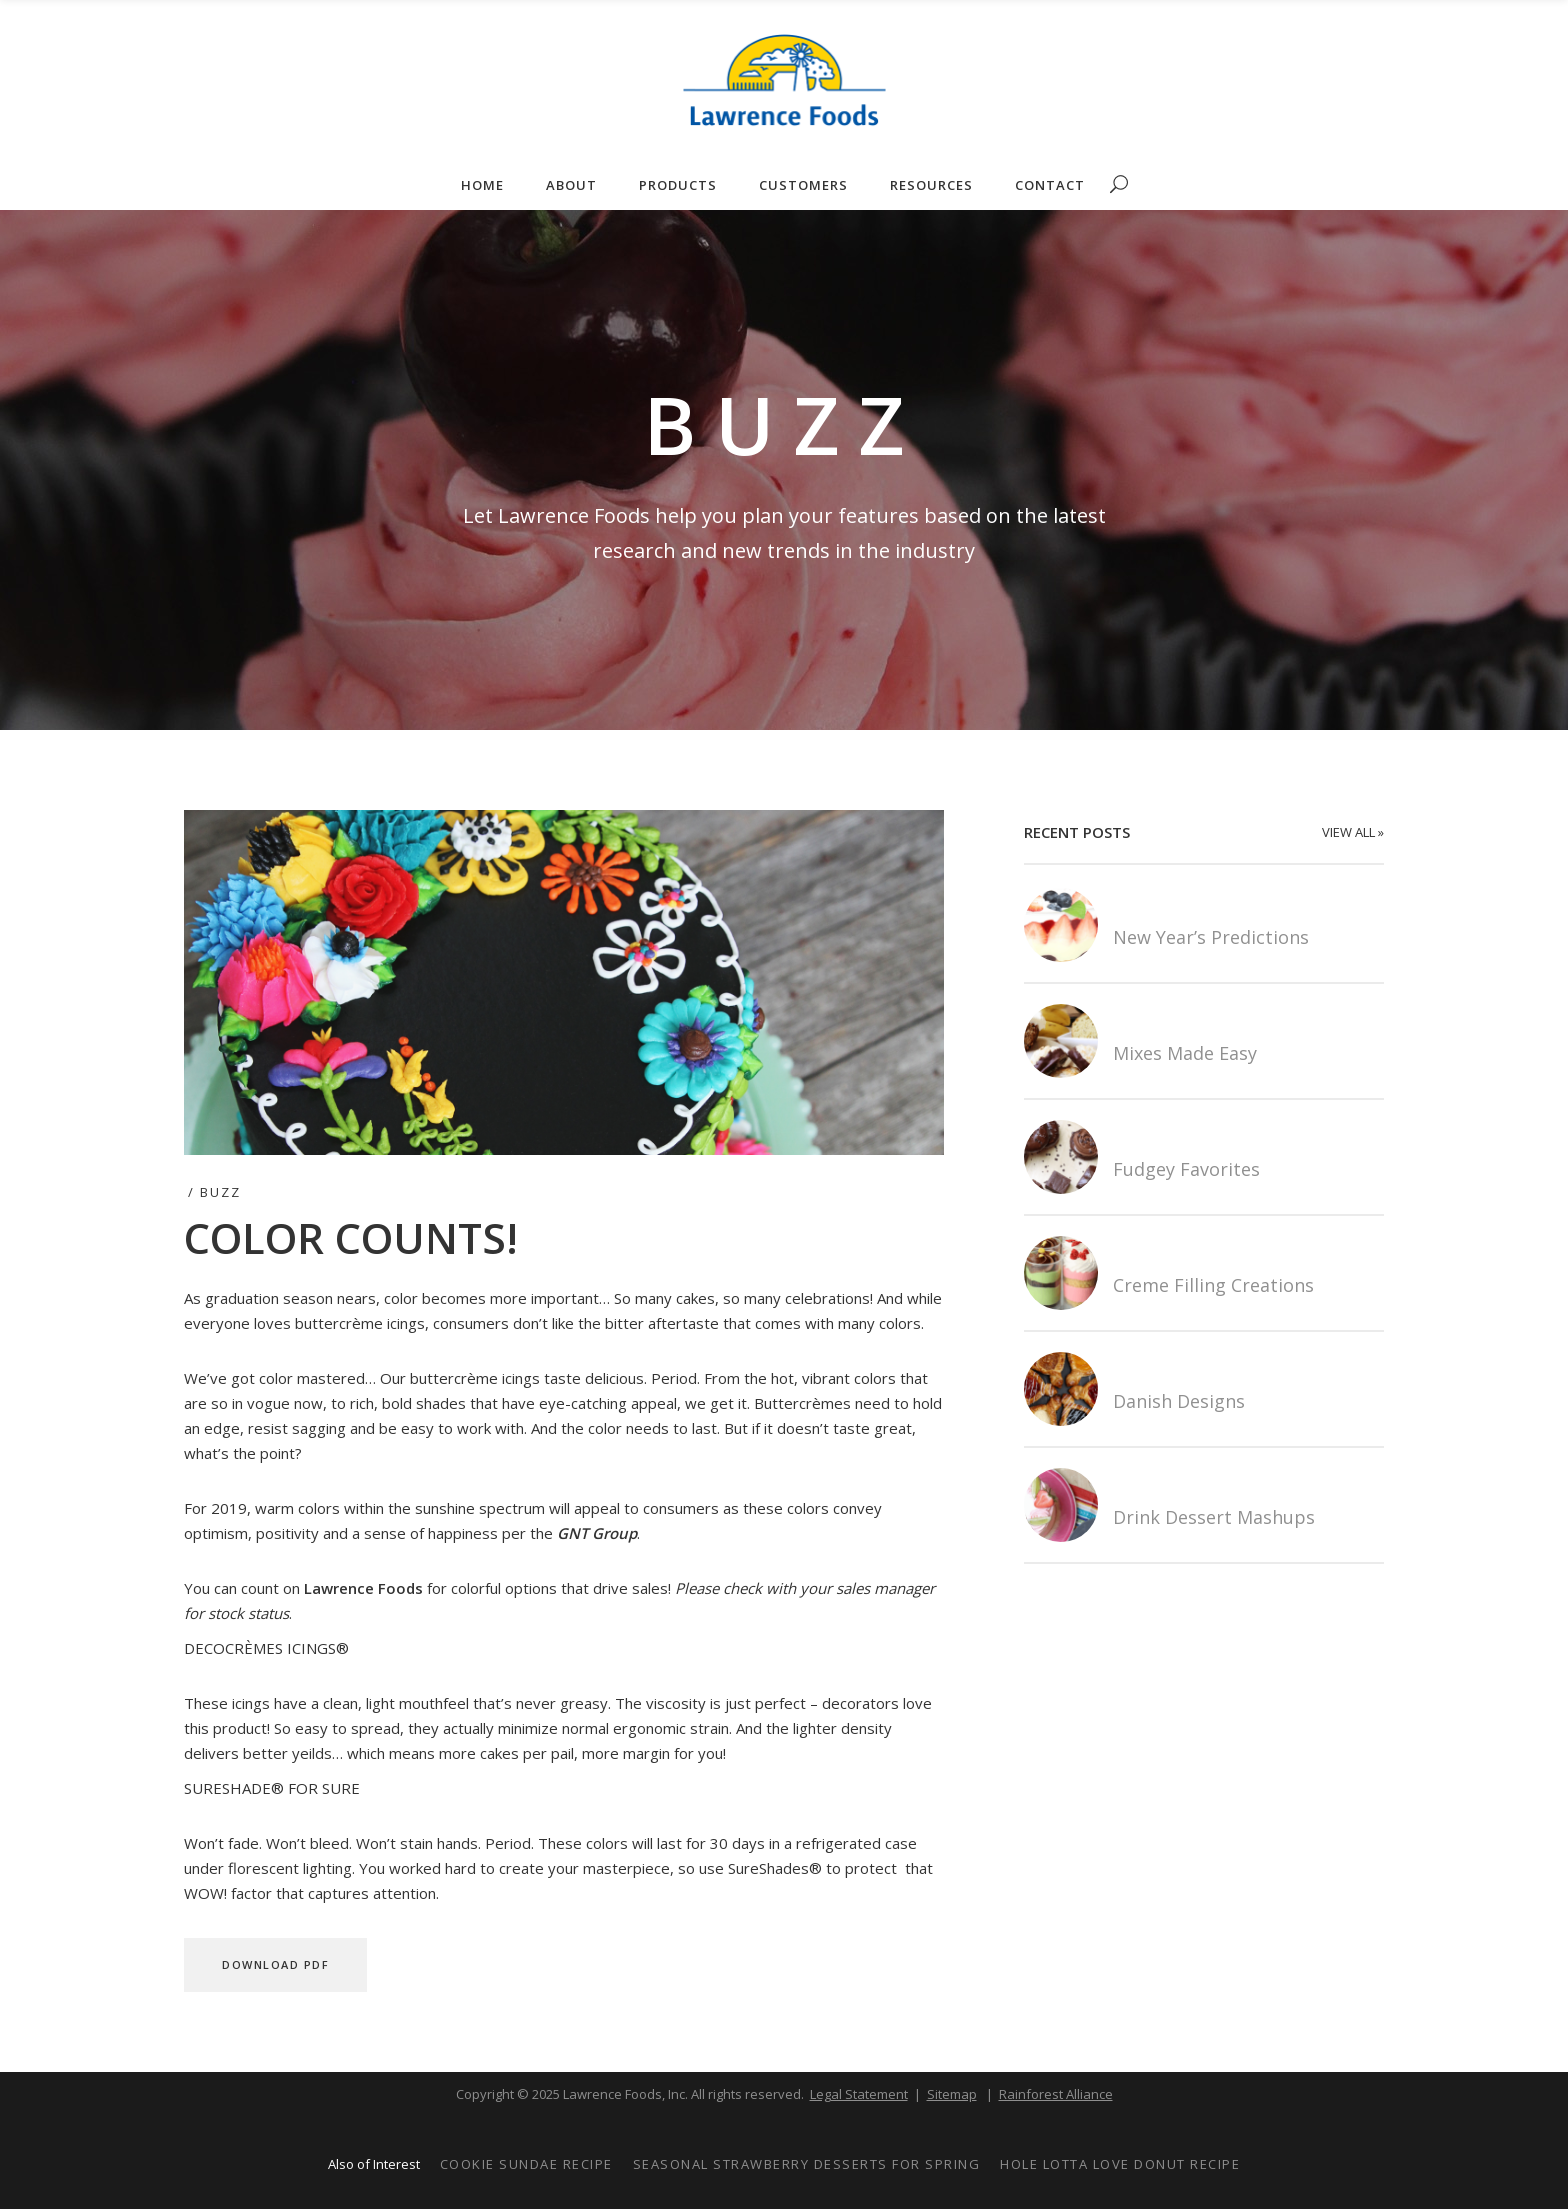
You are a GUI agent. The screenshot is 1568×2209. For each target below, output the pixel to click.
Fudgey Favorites (1186, 1169)
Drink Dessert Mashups (1214, 1517)
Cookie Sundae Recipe (526, 2164)
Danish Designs (1179, 1401)
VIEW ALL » (1353, 832)
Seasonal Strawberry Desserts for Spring (807, 2164)
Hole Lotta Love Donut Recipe (1120, 2164)
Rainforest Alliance (1056, 2094)
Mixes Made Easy (1185, 1053)
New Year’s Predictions (1211, 937)
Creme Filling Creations (1213, 1285)
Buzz (220, 1192)
